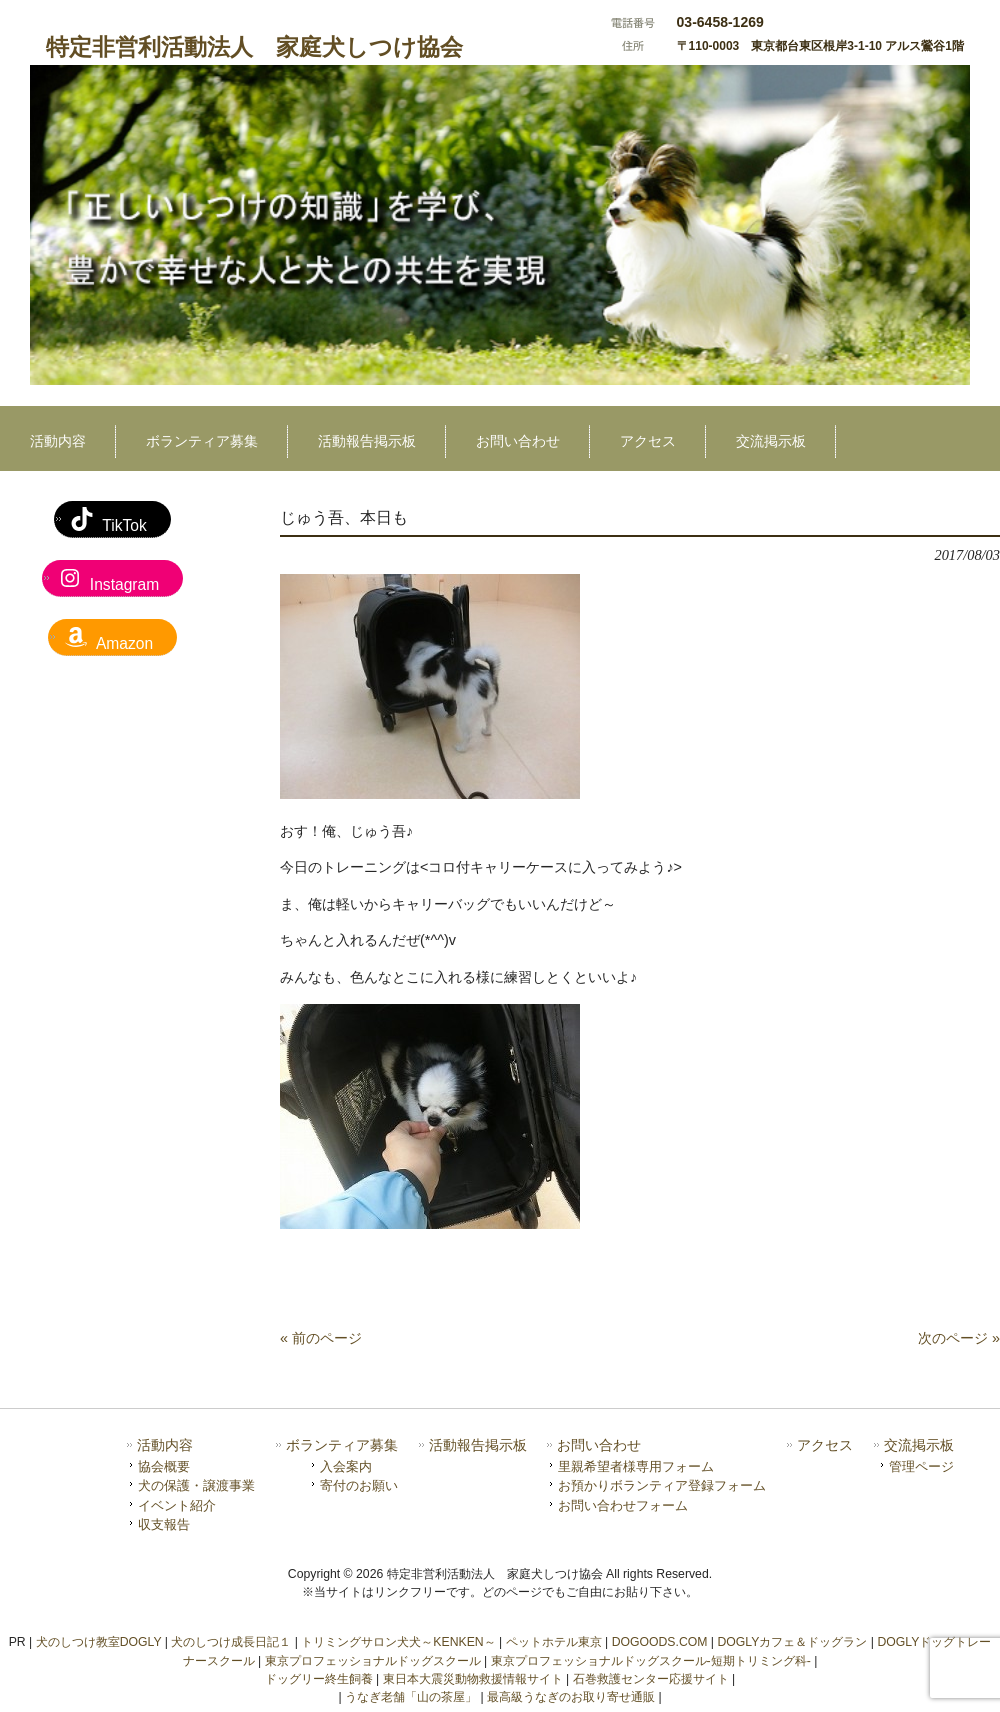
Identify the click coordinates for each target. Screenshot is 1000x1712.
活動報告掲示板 (478, 1445)
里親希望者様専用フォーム (636, 1466)
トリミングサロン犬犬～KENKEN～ (398, 1642)
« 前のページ (321, 1338)
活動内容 (165, 1445)
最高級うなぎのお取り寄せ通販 (571, 1697)
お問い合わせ (599, 1445)
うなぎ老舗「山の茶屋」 (411, 1697)
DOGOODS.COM (660, 1642)
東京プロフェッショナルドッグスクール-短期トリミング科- (651, 1661)
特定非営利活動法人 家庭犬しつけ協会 (254, 47)
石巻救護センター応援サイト (651, 1679)
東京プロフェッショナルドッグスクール (373, 1661)
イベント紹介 (177, 1505)
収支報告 (164, 1524)
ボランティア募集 (342, 1445)
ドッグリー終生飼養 (319, 1679)
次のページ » (959, 1338)
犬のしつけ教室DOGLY (99, 1642)
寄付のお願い (359, 1485)
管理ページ (921, 1466)
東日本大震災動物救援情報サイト (473, 1679)
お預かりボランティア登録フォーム (662, 1485)
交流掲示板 (919, 1445)
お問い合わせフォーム (623, 1505)
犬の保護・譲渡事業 (196, 1485)
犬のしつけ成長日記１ (231, 1642)
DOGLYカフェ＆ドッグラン (792, 1642)
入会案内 (346, 1466)
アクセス (825, 1445)
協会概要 (164, 1466)
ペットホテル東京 (554, 1642)
